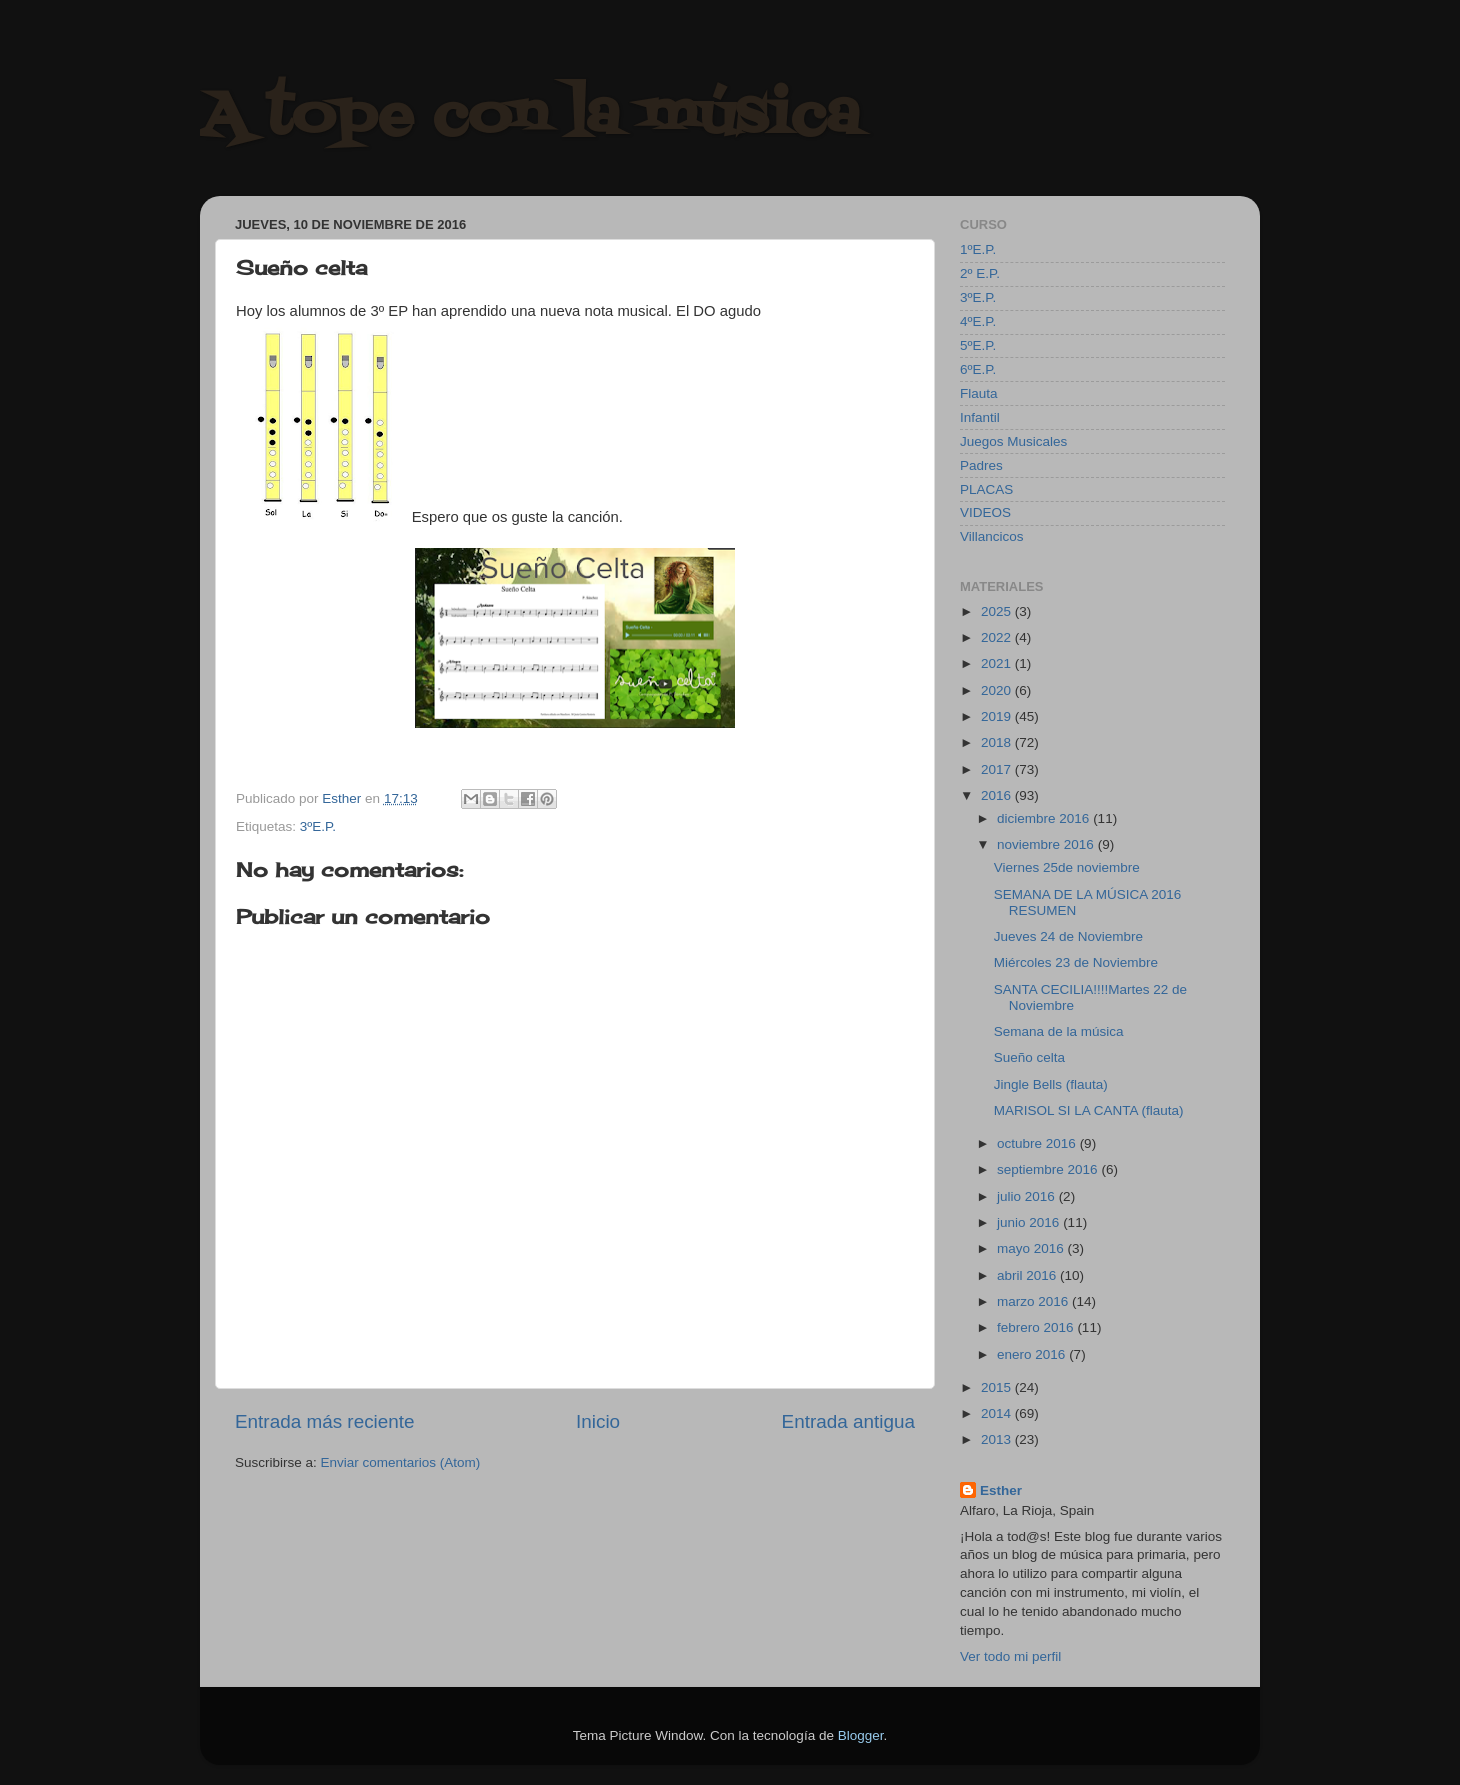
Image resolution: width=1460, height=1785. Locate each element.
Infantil (980, 417)
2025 (998, 611)
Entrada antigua (848, 1421)
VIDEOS (985, 512)
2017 (998, 769)
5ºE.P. (978, 345)
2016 (998, 795)
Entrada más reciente (325, 1421)
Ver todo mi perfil (1010, 1656)
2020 (998, 690)
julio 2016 (1028, 1196)
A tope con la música (530, 117)
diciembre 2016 (1045, 818)
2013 (998, 1439)
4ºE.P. (978, 321)
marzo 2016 (1034, 1301)
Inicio (598, 1421)
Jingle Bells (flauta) (1051, 1084)
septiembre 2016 (1049, 1169)
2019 (998, 716)
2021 (998, 663)
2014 (998, 1413)
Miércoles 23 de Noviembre (1076, 962)
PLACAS (986, 489)
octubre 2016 (1038, 1143)
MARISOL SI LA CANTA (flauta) (1089, 1110)
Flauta (979, 393)
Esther (1001, 1490)
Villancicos (992, 536)
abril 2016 (1028, 1275)
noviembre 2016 (1047, 844)
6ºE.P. (978, 369)
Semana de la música (1059, 1031)
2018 (998, 742)
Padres (981, 465)
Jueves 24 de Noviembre (1068, 936)
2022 (998, 637)
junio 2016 (1030, 1222)
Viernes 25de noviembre (1067, 867)
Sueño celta (1029, 1057)
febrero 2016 (1037, 1327)
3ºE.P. (318, 826)
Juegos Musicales (1013, 441)
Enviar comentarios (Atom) (401, 1462)
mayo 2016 (1032, 1248)
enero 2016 (1033, 1354)
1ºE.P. (978, 249)
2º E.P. (980, 273)
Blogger (861, 1735)
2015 (998, 1387)
